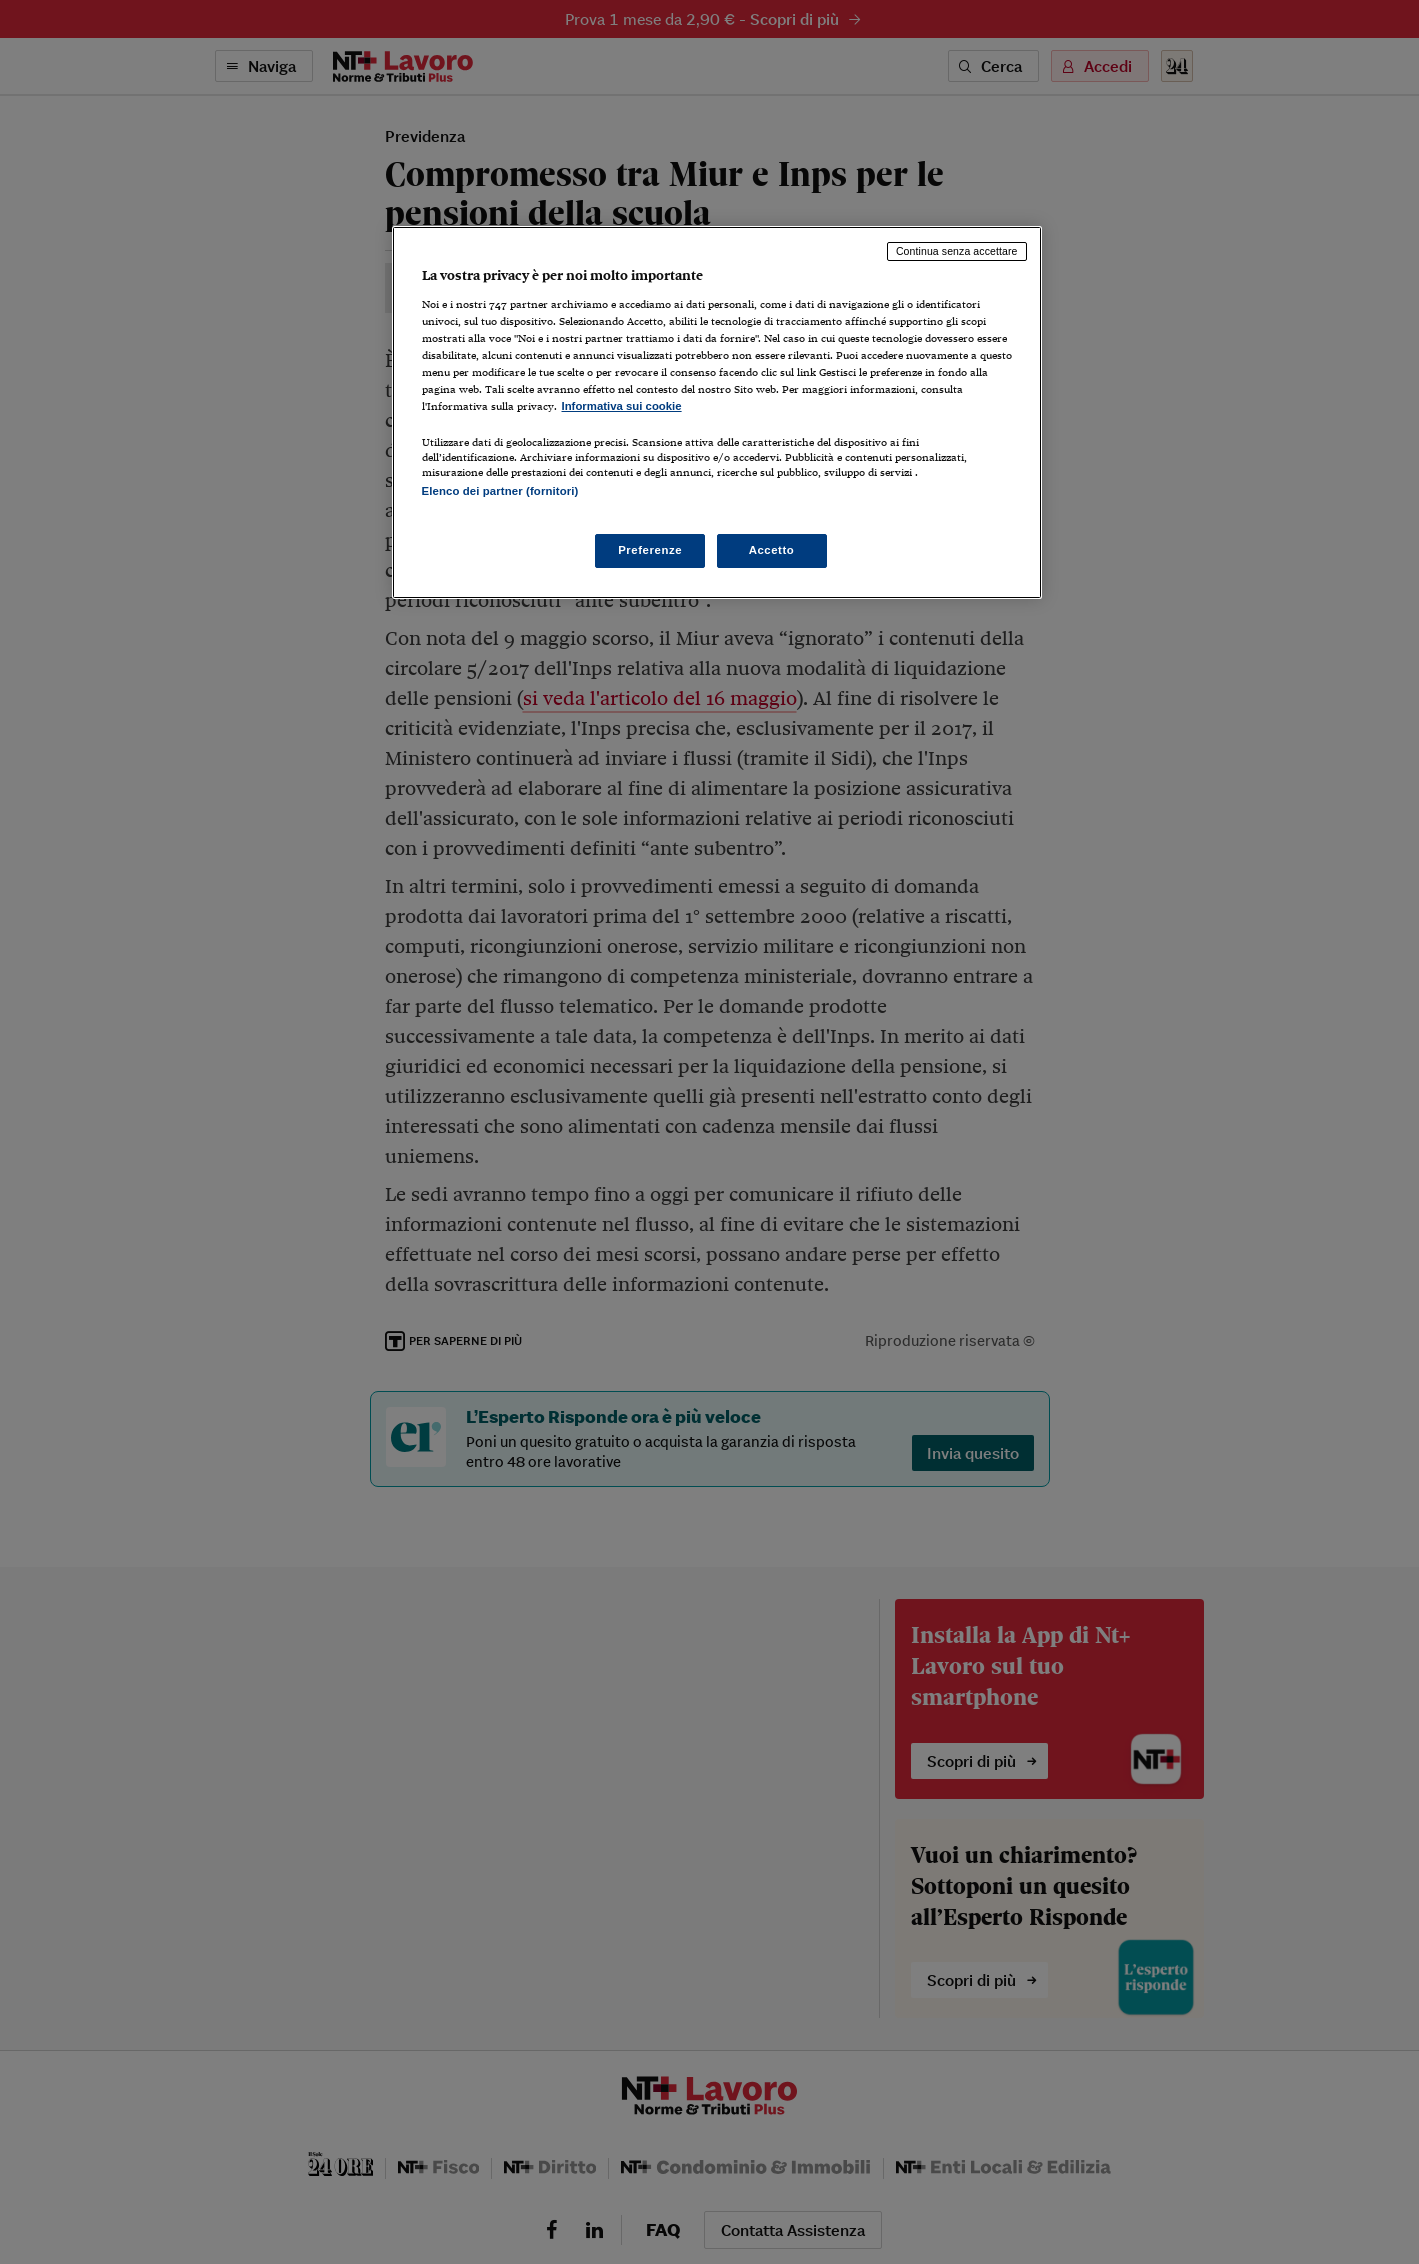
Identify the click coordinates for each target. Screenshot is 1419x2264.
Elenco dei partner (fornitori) (500, 491)
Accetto (772, 550)
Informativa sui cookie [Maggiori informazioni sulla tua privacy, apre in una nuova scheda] (622, 406)
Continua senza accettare (957, 251)
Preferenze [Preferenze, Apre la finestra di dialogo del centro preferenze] (650, 550)
